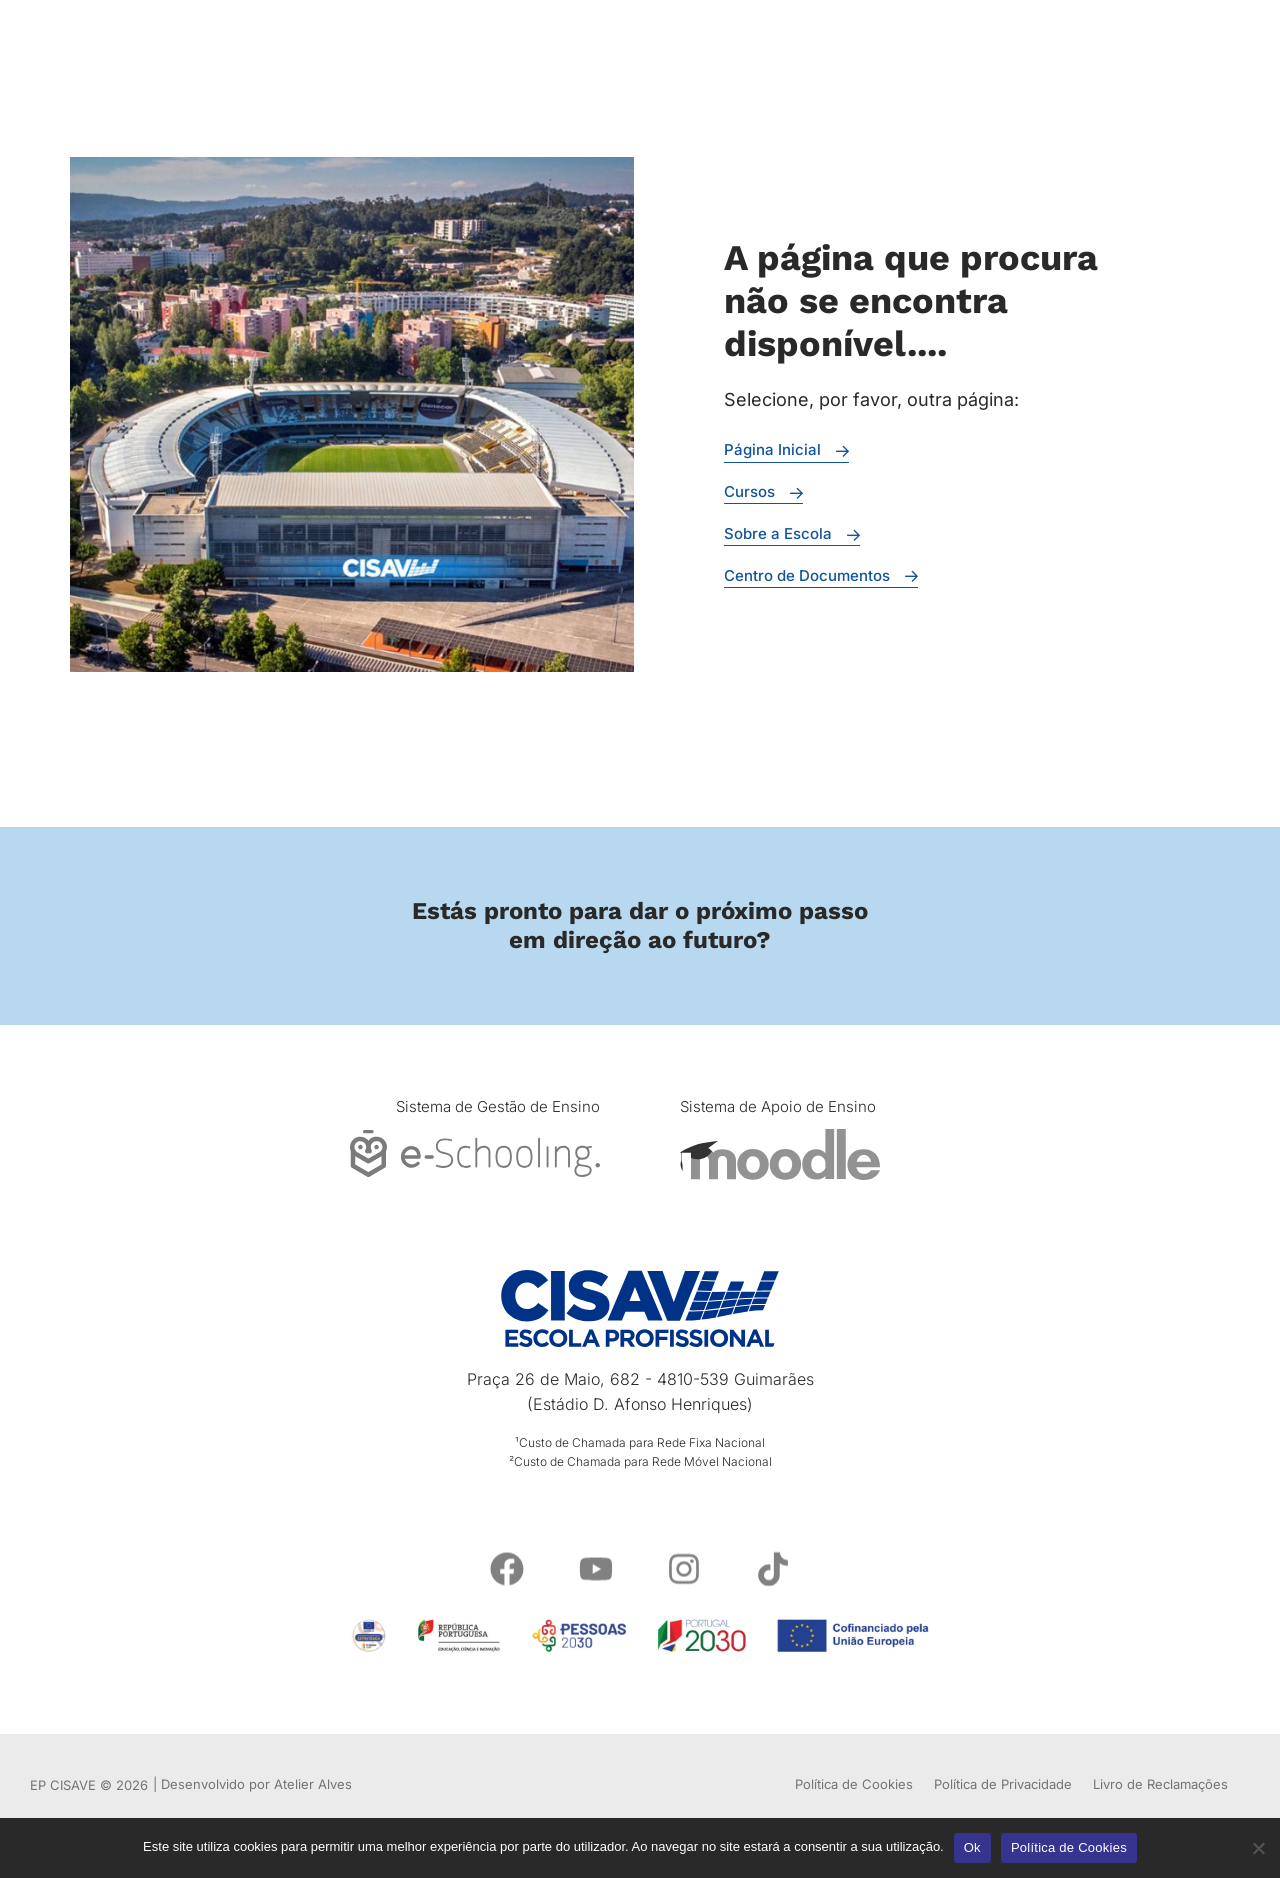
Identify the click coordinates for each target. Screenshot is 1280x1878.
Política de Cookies (1069, 1847)
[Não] (1257, 1845)
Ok (972, 1847)
